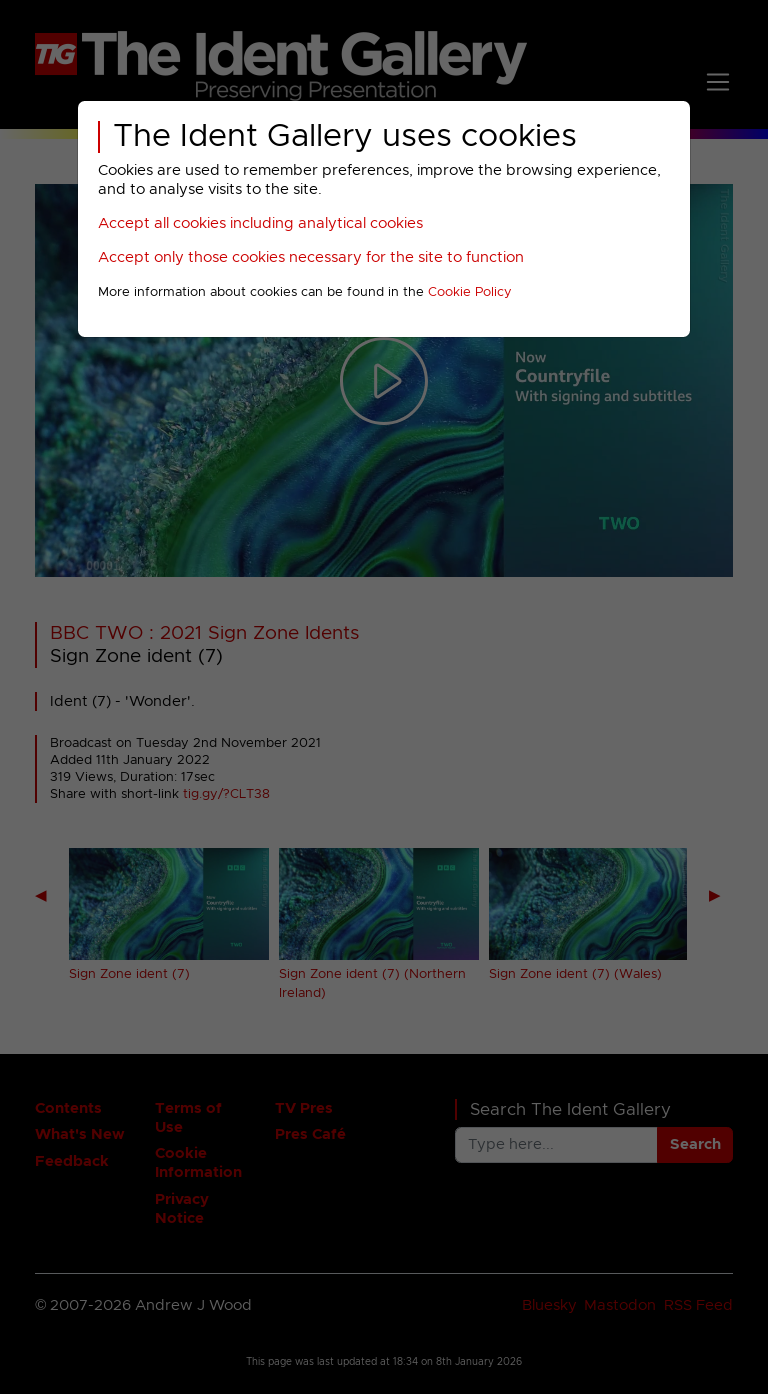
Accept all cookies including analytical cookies (260, 223)
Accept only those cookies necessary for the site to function (311, 257)
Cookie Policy (470, 292)
